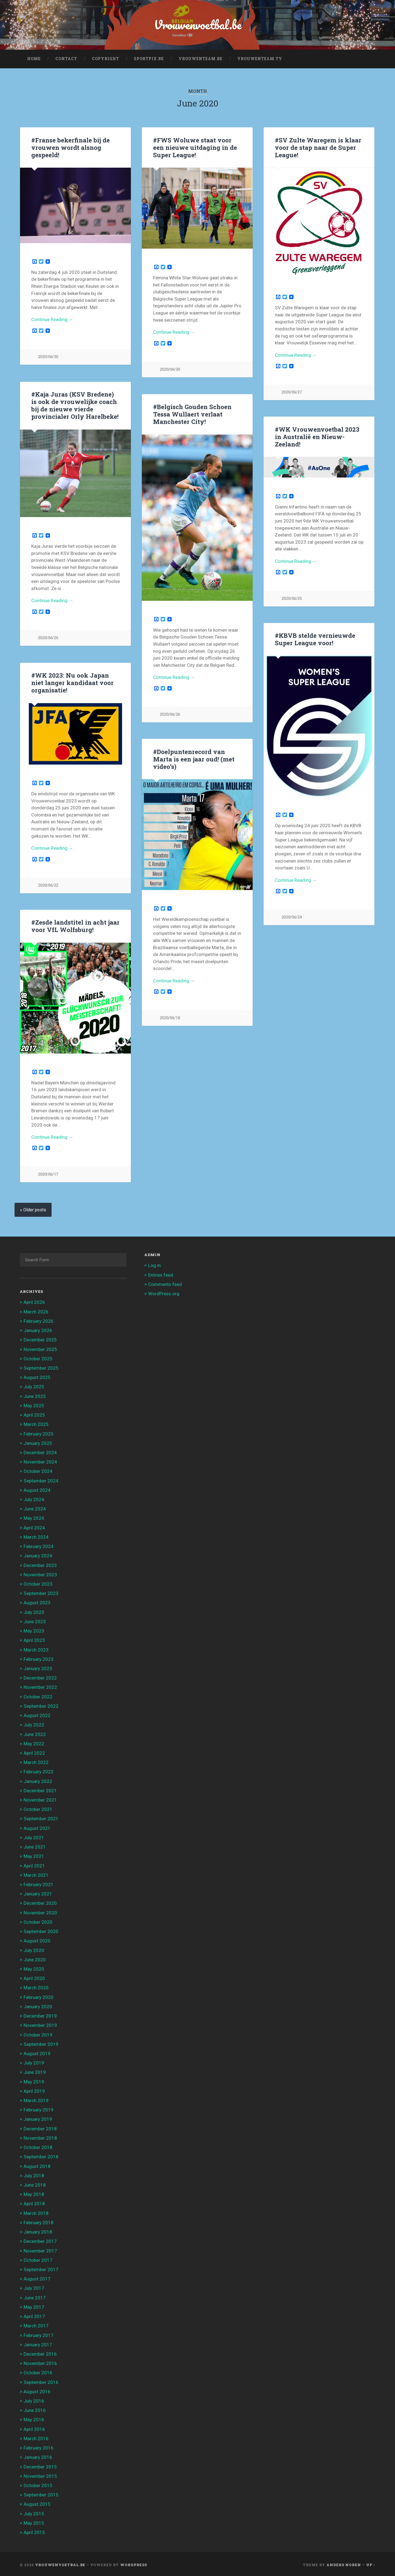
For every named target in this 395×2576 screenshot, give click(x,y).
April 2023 (34, 1639)
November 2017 (40, 2249)
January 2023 (38, 1667)
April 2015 (34, 2530)
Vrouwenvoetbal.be (197, 24)
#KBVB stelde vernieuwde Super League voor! (315, 639)
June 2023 (35, 1620)
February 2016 (38, 2446)
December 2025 (40, 1338)
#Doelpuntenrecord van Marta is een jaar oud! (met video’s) (194, 758)
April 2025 (34, 1413)
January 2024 (38, 1554)
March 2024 (36, 1535)
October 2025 (38, 1357)
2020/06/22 (48, 884)
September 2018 (41, 2155)
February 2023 (38, 1657)
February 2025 (38, 1432)
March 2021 (36, 1873)
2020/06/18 (170, 1017)
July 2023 (34, 1610)
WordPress (133, 2563)
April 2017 (34, 2314)
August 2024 (37, 1488)
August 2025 (37, 1375)
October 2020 (38, 1920)
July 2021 (34, 1836)
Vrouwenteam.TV (259, 58)
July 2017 (34, 2287)
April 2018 (34, 2202)
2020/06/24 (291, 917)
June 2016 (35, 2408)
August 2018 (37, 2164)
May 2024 (34, 1516)
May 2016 (34, 2418)
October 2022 (38, 1695)
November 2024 (40, 1460)
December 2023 (40, 1563)
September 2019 (41, 2042)
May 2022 (34, 1742)
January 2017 (38, 2343)
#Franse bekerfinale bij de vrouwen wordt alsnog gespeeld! (70, 147)
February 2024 (38, 1544)
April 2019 (34, 2089)
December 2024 (40, 1451)
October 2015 (38, 2484)
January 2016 (38, 2456)
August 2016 (37, 2390)
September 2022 (41, 1704)
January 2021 (38, 1892)
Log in (154, 1264)
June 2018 (35, 2183)
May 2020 (34, 1967)
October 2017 (38, 2258)
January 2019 (38, 2117)
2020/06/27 (291, 392)
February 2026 (38, 1319)
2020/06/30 (48, 357)
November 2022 (40, 1686)
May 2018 (34, 2192)
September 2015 (41, 2493)
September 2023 (41, 1591)
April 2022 (34, 1751)
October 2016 (38, 2371)
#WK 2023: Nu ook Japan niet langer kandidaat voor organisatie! (72, 681)
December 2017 (40, 2240)
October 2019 (38, 2033)
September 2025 (41, 1366)
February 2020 (38, 1995)
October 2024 (38, 1470)
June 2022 (35, 1732)
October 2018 (38, 2145)
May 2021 (34, 1855)
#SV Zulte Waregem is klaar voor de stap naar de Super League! (318, 147)
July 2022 (34, 1723)
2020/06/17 (48, 1173)
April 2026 (34, 1301)
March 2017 (36, 2324)
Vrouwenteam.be (200, 58)
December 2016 (40, 2352)
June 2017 (35, 2296)
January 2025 (38, 1441)
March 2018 (36, 2211)
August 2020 (37, 1939)
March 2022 (36, 1760)
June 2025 (35, 1394)
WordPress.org (163, 1292)
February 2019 (38, 2108)
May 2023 (34, 1629)
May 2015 (34, 2521)
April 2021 (34, 1864)
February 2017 (38, 2333)
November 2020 (40, 1911)
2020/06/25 (291, 598)
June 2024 (35, 1507)
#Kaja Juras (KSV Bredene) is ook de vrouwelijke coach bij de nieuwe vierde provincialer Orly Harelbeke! (75, 404)
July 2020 (34, 1948)
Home (34, 58)
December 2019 (40, 2014)
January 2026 (38, 1328)
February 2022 (38, 1770)
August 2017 (37, 2277)
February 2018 (38, 2221)
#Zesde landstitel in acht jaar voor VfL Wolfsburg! (75, 924)
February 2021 (38, 1883)
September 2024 (41, 1479)
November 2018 (40, 2136)
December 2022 (40, 1676)
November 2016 (40, 2361)
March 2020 (36, 1986)
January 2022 (38, 1779)
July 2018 (34, 2174)
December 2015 (40, 2465)
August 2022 (37, 1714)
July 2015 (34, 2512)
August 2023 (37, 1601)
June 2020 (35, 1958)
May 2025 (34, 1404)
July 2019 (34, 2061)
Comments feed (165, 1282)
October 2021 (38, 1807)
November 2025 (40, 1347)
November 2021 (40, 1798)
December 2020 (40, 1901)
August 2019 (37, 2052)
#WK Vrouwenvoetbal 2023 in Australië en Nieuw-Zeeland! (317, 436)
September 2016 (41, 2380)
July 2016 (34, 2399)
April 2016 (34, 2427)
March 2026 (36, 1310)
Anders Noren (343, 2563)
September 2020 (41, 1929)
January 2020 (38, 2005)
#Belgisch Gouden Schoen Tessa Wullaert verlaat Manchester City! (192, 413)
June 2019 (35, 2071)
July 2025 (34, 1385)
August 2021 (37, 1826)
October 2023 (38, 1582)
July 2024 (34, 1498)
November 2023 (40, 1573)
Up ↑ (370, 2563)
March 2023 (36, 1648)
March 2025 (36, 1423)
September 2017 (41, 2268)
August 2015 (37, 2502)
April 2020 (34, 1976)
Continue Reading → (52, 319)
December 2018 (40, 2127)
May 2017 (34, 2305)
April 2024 (34, 1526)
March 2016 (36, 2437)
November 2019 (40, 2024)
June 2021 (35, 1845)
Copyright (105, 58)
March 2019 (36, 2099)
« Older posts (33, 1208)
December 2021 (40, 1789)
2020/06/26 (48, 637)
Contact (66, 58)
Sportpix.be (149, 58)
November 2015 (40, 2474)
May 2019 (34, 2080)
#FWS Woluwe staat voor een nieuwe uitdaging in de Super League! (195, 147)
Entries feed (160, 1273)
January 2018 (38, 2230)
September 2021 (41, 1817)
